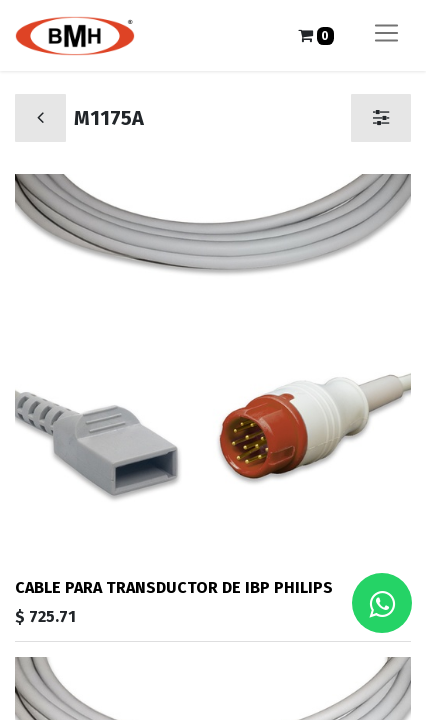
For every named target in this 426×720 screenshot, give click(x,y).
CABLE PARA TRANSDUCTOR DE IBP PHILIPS (174, 587)
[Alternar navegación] (386, 35)
